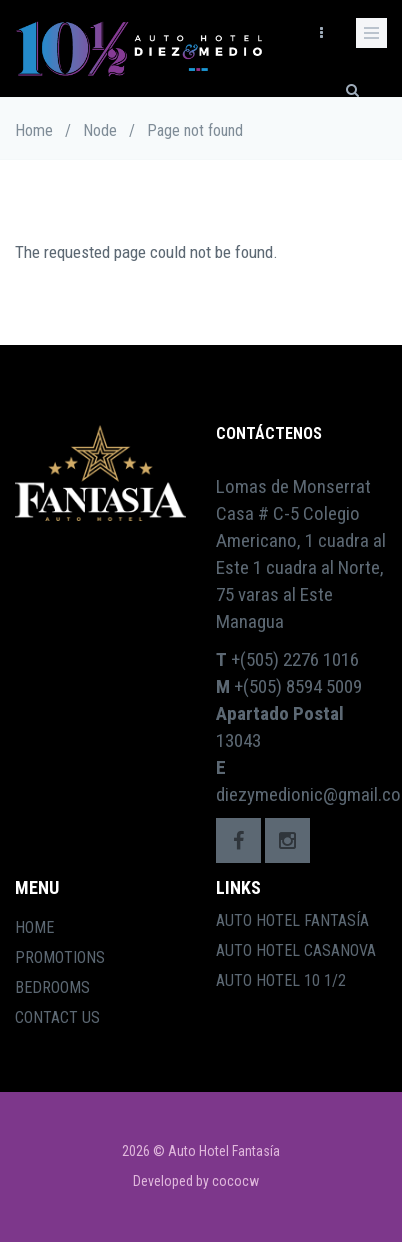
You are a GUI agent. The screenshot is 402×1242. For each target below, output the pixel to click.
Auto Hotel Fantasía (292, 920)
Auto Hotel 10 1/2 (281, 980)
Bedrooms (52, 987)
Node (100, 130)
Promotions (60, 957)
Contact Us (57, 1017)
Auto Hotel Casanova (296, 950)
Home (34, 130)
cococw (235, 1181)
